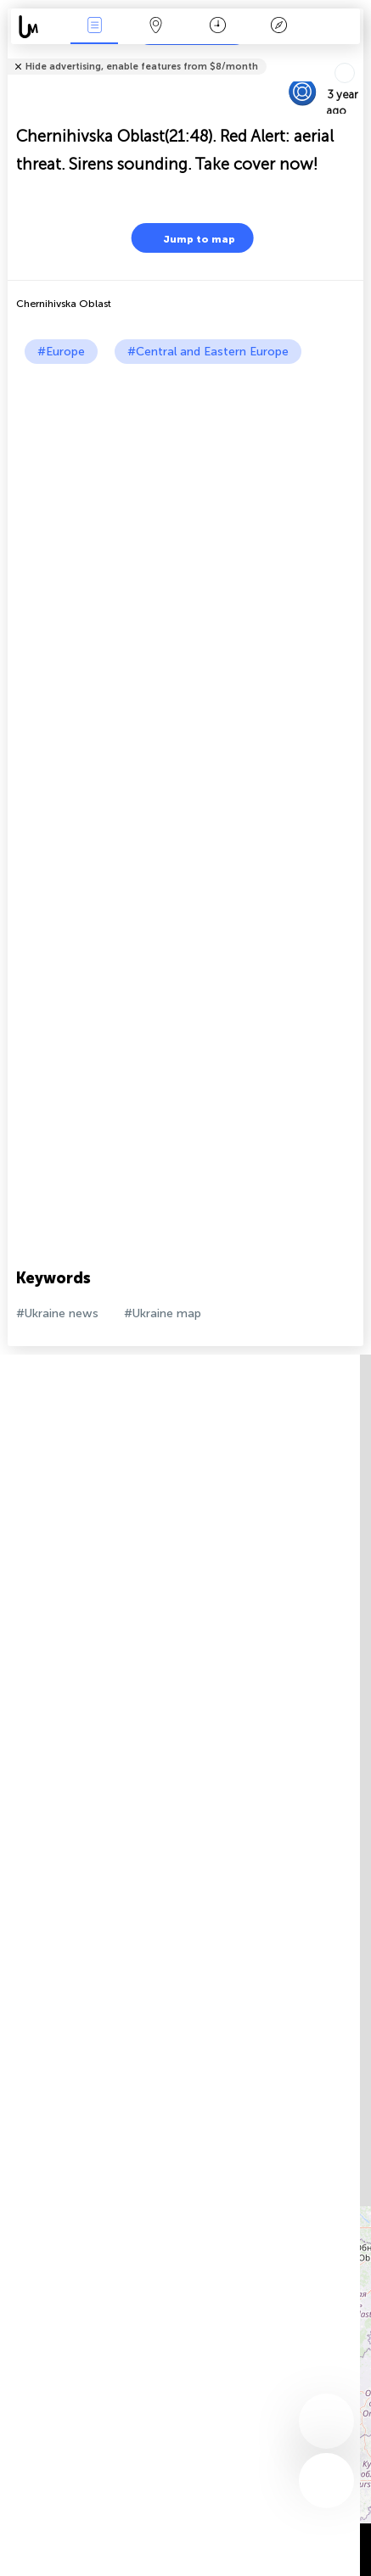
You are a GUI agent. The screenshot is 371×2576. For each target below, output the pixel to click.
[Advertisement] (185, 557)
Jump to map (188, 238)
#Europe (61, 351)
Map (156, 26)
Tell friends (356, 55)
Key (279, 26)
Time (218, 26)
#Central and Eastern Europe (208, 351)
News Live (94, 26)
